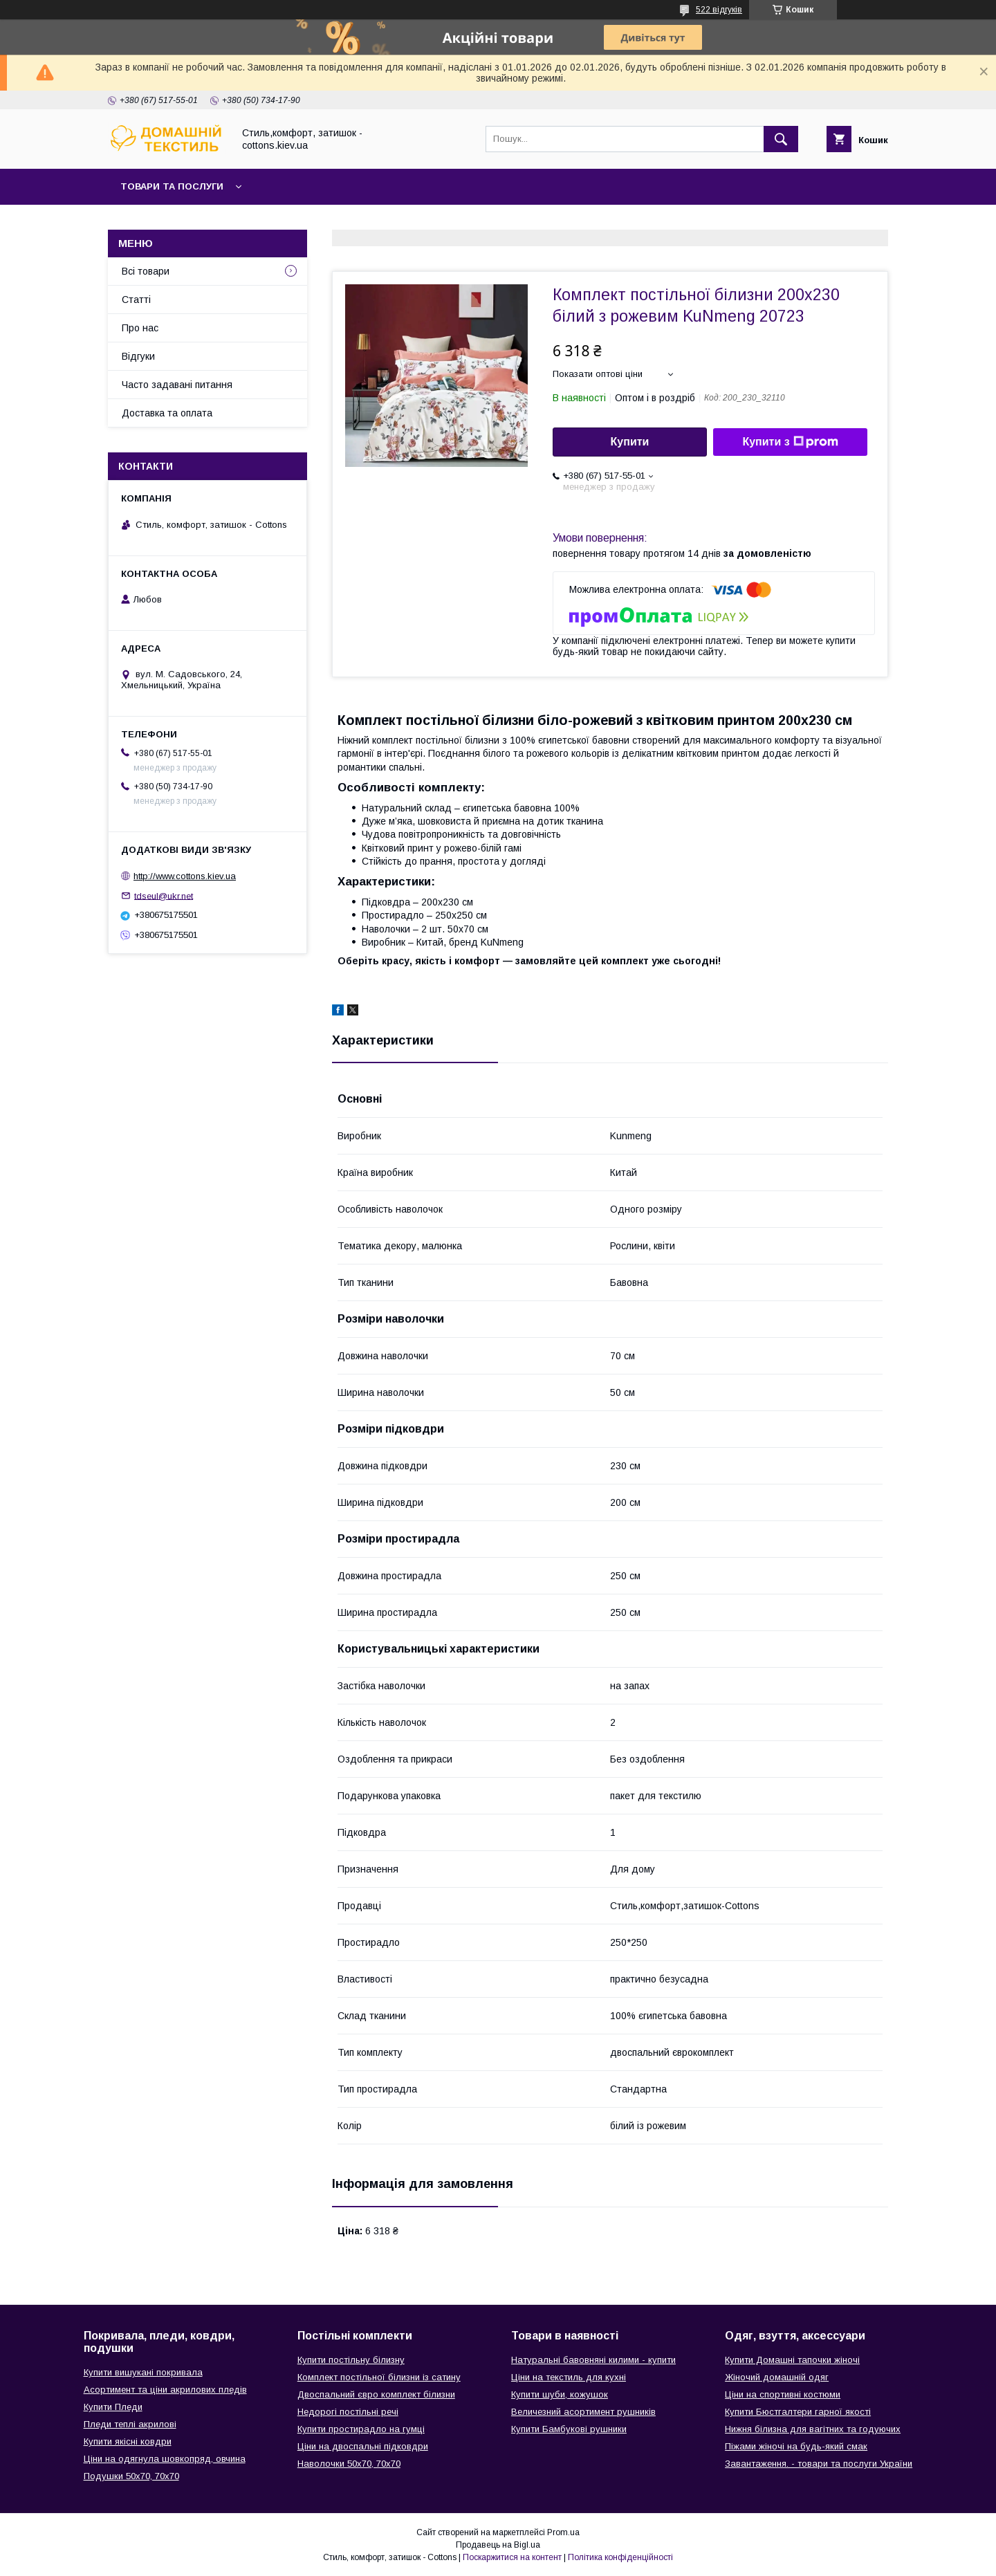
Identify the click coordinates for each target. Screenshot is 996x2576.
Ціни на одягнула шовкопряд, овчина (165, 2459)
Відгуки (138, 356)
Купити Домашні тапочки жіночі (792, 2360)
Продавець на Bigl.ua (498, 2545)
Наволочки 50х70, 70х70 (348, 2463)
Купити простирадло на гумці (361, 2429)
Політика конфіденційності (620, 2557)
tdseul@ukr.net (163, 895)
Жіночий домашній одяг (777, 2377)
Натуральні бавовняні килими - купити (593, 2360)
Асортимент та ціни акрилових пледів (165, 2389)
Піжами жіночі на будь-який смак (796, 2446)
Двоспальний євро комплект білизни (376, 2394)
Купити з (790, 442)
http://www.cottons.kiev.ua (184, 876)
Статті (136, 299)
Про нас (140, 327)
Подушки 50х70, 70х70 (131, 2476)
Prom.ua (563, 2532)
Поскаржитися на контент (512, 2557)
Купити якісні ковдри (128, 2441)
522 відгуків (719, 10)
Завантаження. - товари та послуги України (818, 2463)
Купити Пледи (113, 2407)
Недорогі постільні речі (347, 2412)
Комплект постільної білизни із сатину (379, 2377)
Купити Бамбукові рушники (569, 2429)
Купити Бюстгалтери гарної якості (798, 2412)
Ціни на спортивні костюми (782, 2394)
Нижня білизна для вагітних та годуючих (813, 2429)
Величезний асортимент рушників (583, 2412)
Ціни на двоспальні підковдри (362, 2446)
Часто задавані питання (177, 384)
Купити (630, 442)
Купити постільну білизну (351, 2360)
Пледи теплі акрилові (130, 2424)
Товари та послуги (171, 186)
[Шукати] (781, 139)
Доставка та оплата (167, 412)
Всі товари (145, 271)
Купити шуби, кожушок (559, 2394)
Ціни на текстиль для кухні (568, 2377)
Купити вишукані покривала (143, 2372)
